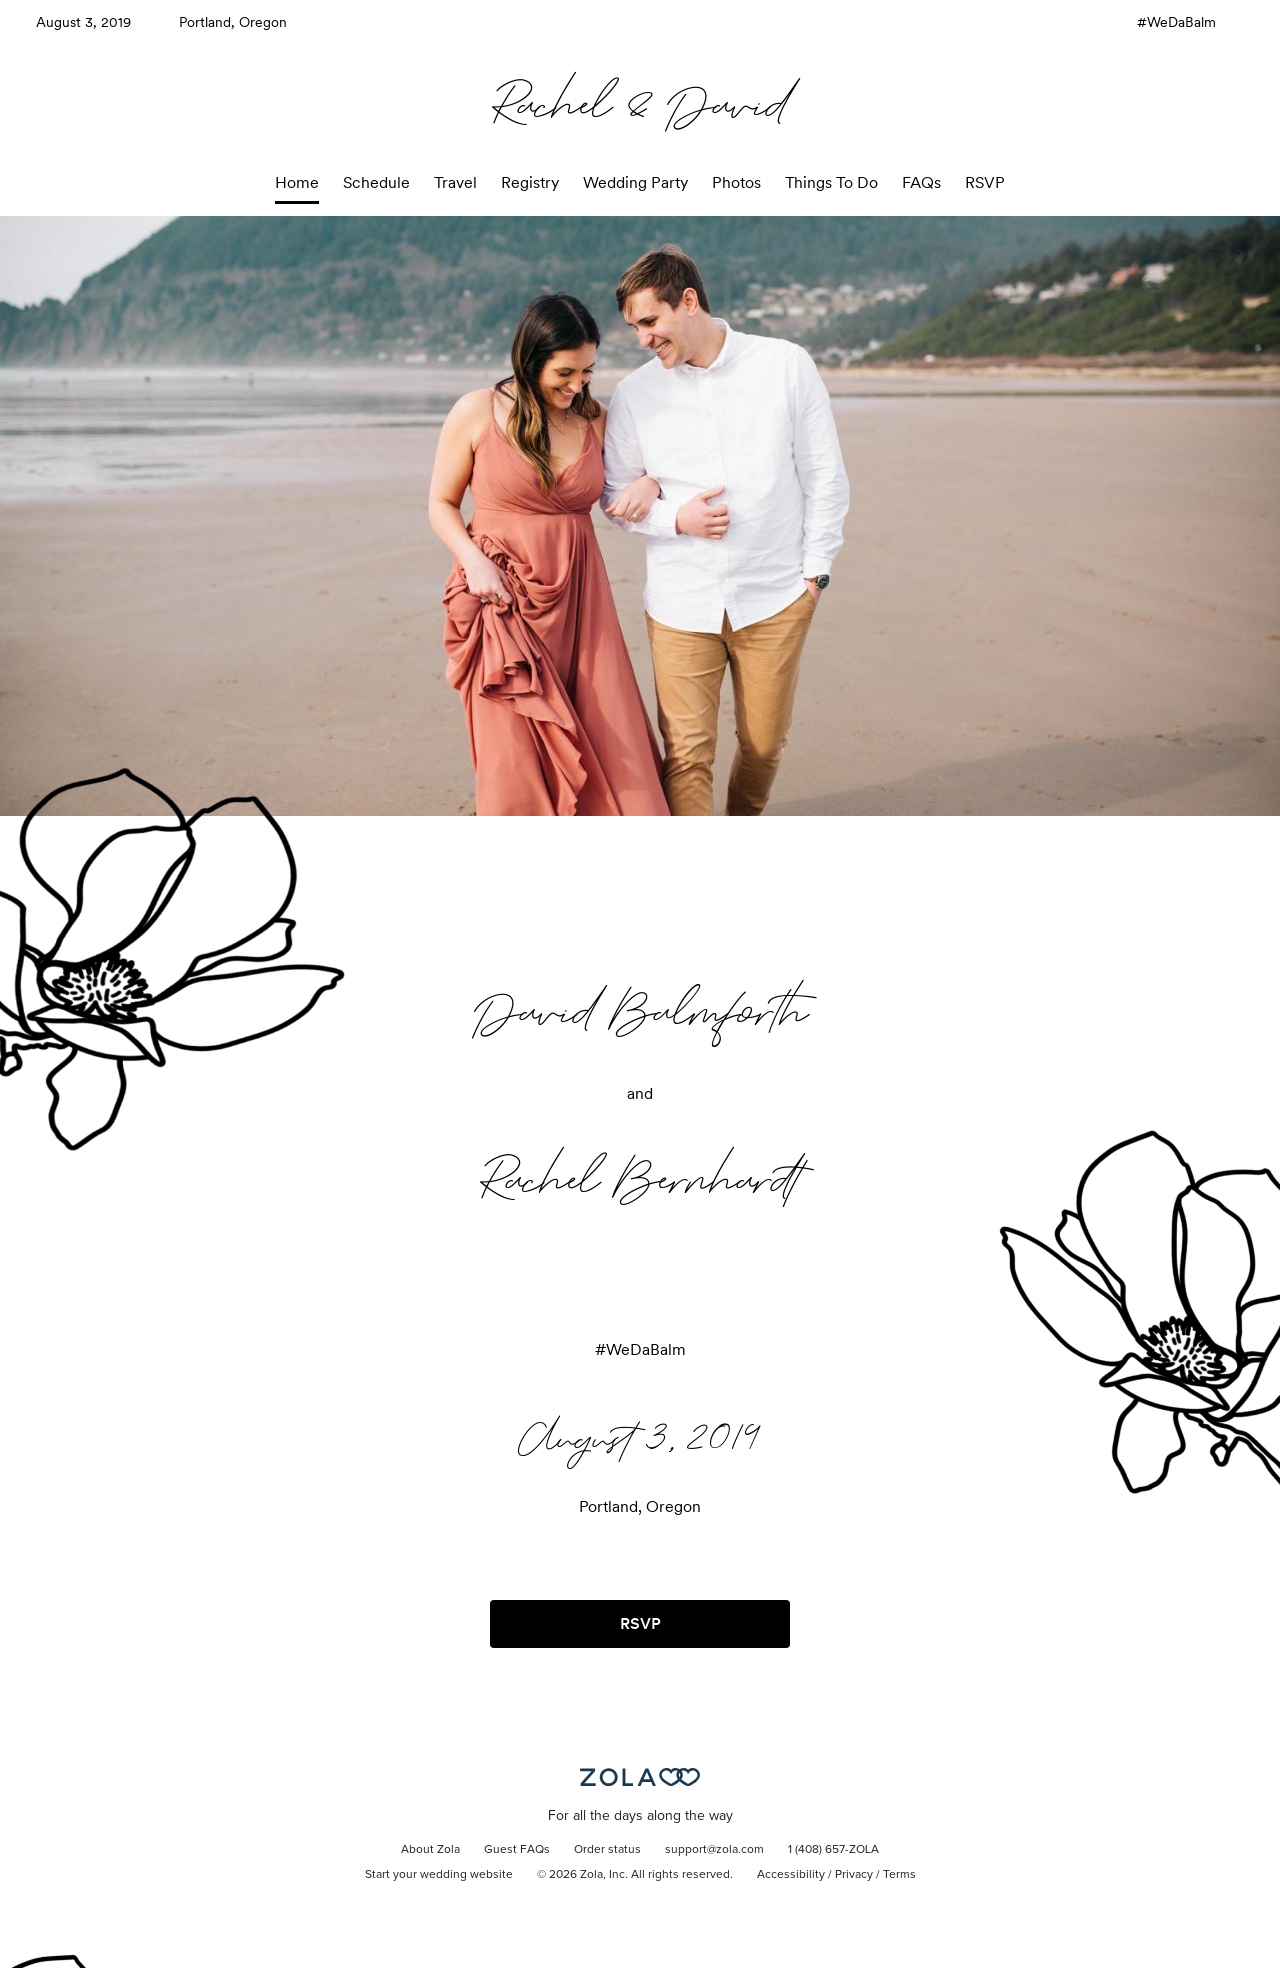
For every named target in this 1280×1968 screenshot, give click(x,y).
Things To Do (831, 182)
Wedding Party (635, 182)
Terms (899, 1875)
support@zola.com (714, 1850)
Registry (530, 182)
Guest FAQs (517, 1850)
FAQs (921, 182)
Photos (736, 182)
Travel (455, 182)
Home (297, 182)
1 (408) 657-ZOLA (833, 1850)
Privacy (854, 1875)
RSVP (985, 182)
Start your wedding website (439, 1875)
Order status (607, 1850)
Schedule (376, 182)
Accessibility (791, 1875)
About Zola (430, 1850)
